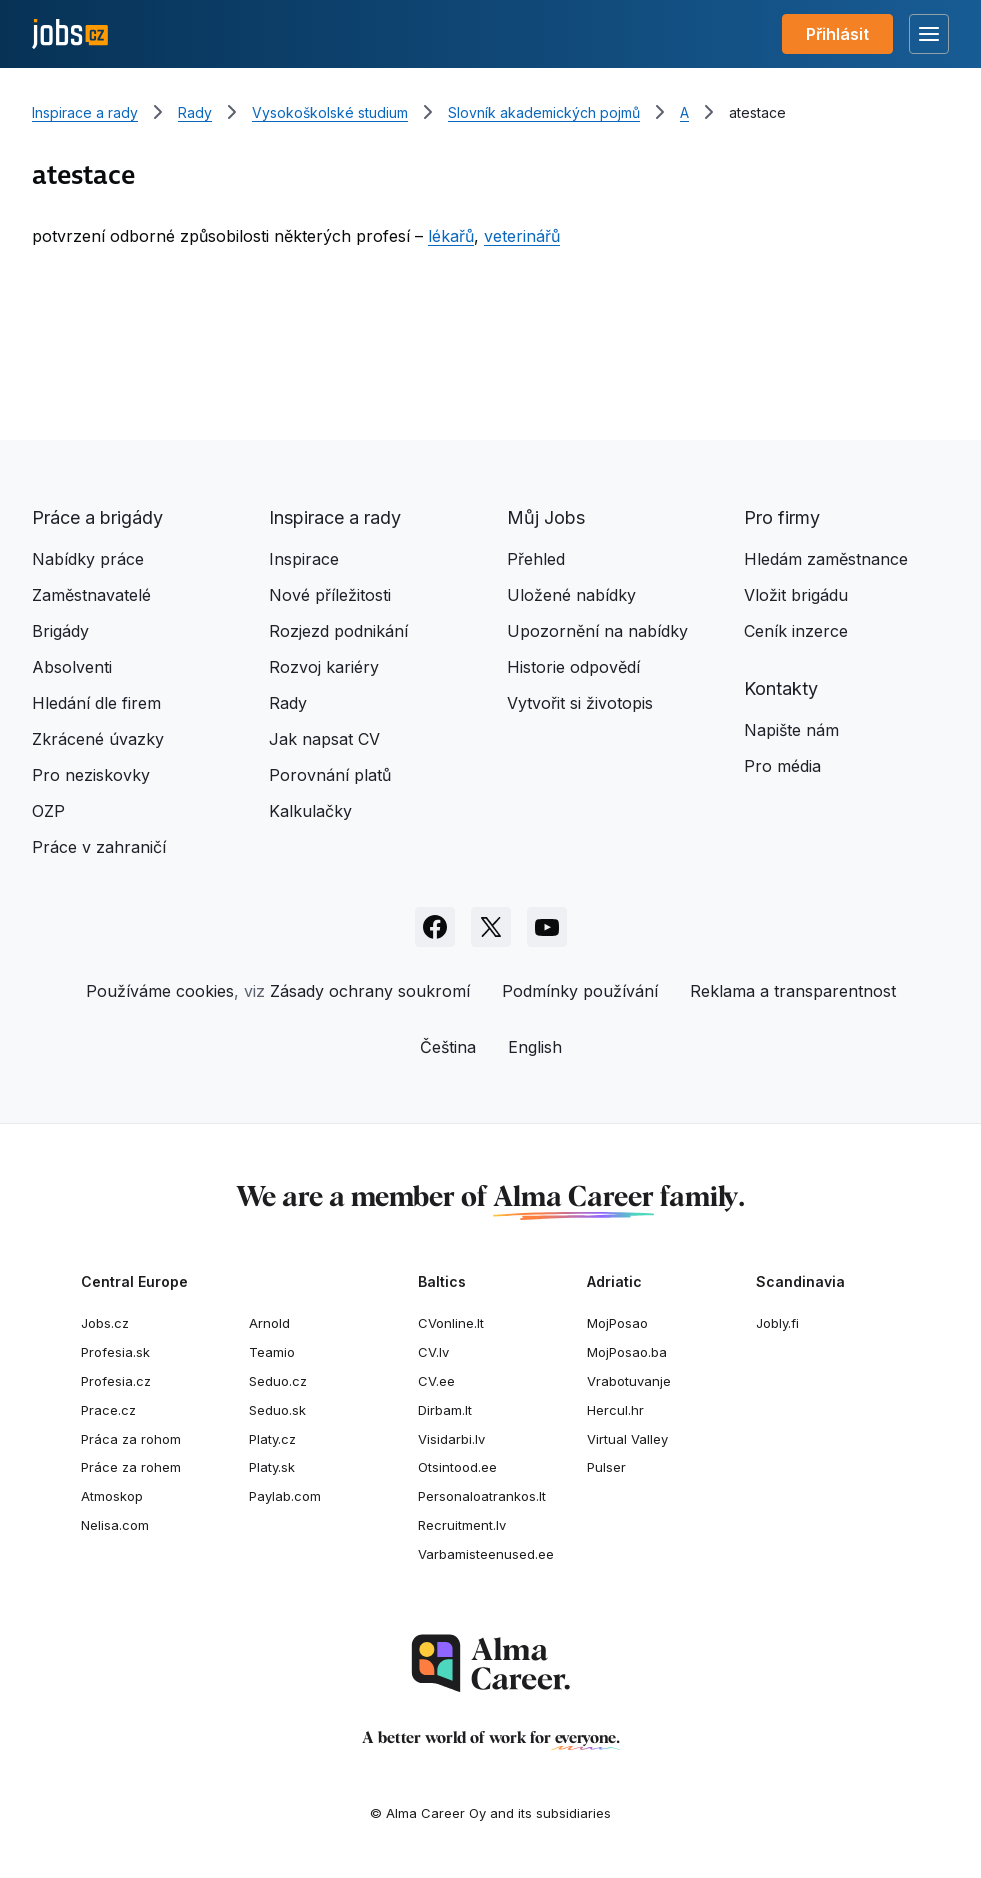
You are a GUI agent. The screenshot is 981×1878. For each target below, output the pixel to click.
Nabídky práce (88, 559)
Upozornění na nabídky (597, 631)
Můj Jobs (546, 517)
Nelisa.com (115, 1525)
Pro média (782, 766)
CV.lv (433, 1352)
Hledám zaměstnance (826, 559)
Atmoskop (112, 1496)
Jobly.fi (777, 1323)
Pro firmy (782, 517)
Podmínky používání (580, 991)
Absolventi (72, 667)
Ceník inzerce (796, 631)
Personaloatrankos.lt (482, 1496)
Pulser (606, 1467)
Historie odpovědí (573, 667)
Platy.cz (272, 1439)
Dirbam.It (445, 1410)
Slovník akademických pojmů (544, 112)
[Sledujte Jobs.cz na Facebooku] (435, 927)
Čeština (448, 1047)
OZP (48, 811)
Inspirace (304, 559)
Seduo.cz (278, 1381)
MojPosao (617, 1323)
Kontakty (781, 688)
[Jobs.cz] (70, 34)
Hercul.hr (615, 1410)
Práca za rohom (131, 1439)
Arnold (269, 1323)
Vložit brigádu (796, 595)
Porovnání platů (330, 775)
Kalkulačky (310, 811)
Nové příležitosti (330, 595)
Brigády (60, 631)
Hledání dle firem (96, 703)
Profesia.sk (115, 1352)
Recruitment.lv (462, 1525)
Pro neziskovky (91, 775)
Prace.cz (108, 1410)
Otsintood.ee (457, 1467)
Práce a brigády (97, 517)
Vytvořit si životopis (580, 703)
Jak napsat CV (324, 739)
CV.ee (436, 1381)
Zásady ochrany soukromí (370, 991)
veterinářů (522, 236)
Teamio (272, 1352)
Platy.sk (272, 1467)
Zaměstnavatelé (91, 595)
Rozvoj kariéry (324, 667)
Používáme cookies (160, 991)
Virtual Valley (627, 1439)
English (535, 1047)
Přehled (536, 559)
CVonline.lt (451, 1323)
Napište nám (791, 730)
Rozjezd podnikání (338, 631)
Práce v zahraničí (99, 847)
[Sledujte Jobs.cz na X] (491, 927)
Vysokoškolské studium (330, 112)
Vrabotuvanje (629, 1381)
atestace (757, 112)
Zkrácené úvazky (98, 739)
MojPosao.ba (627, 1352)
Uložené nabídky (571, 595)
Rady (195, 112)
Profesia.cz (116, 1381)
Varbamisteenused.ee (486, 1554)
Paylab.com (285, 1496)
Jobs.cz (105, 1323)
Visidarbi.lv (451, 1439)
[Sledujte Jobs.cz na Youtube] (547, 927)
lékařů (451, 236)
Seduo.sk (277, 1410)
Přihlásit (837, 34)
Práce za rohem (131, 1467)
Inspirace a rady (85, 112)
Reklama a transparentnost (793, 991)
